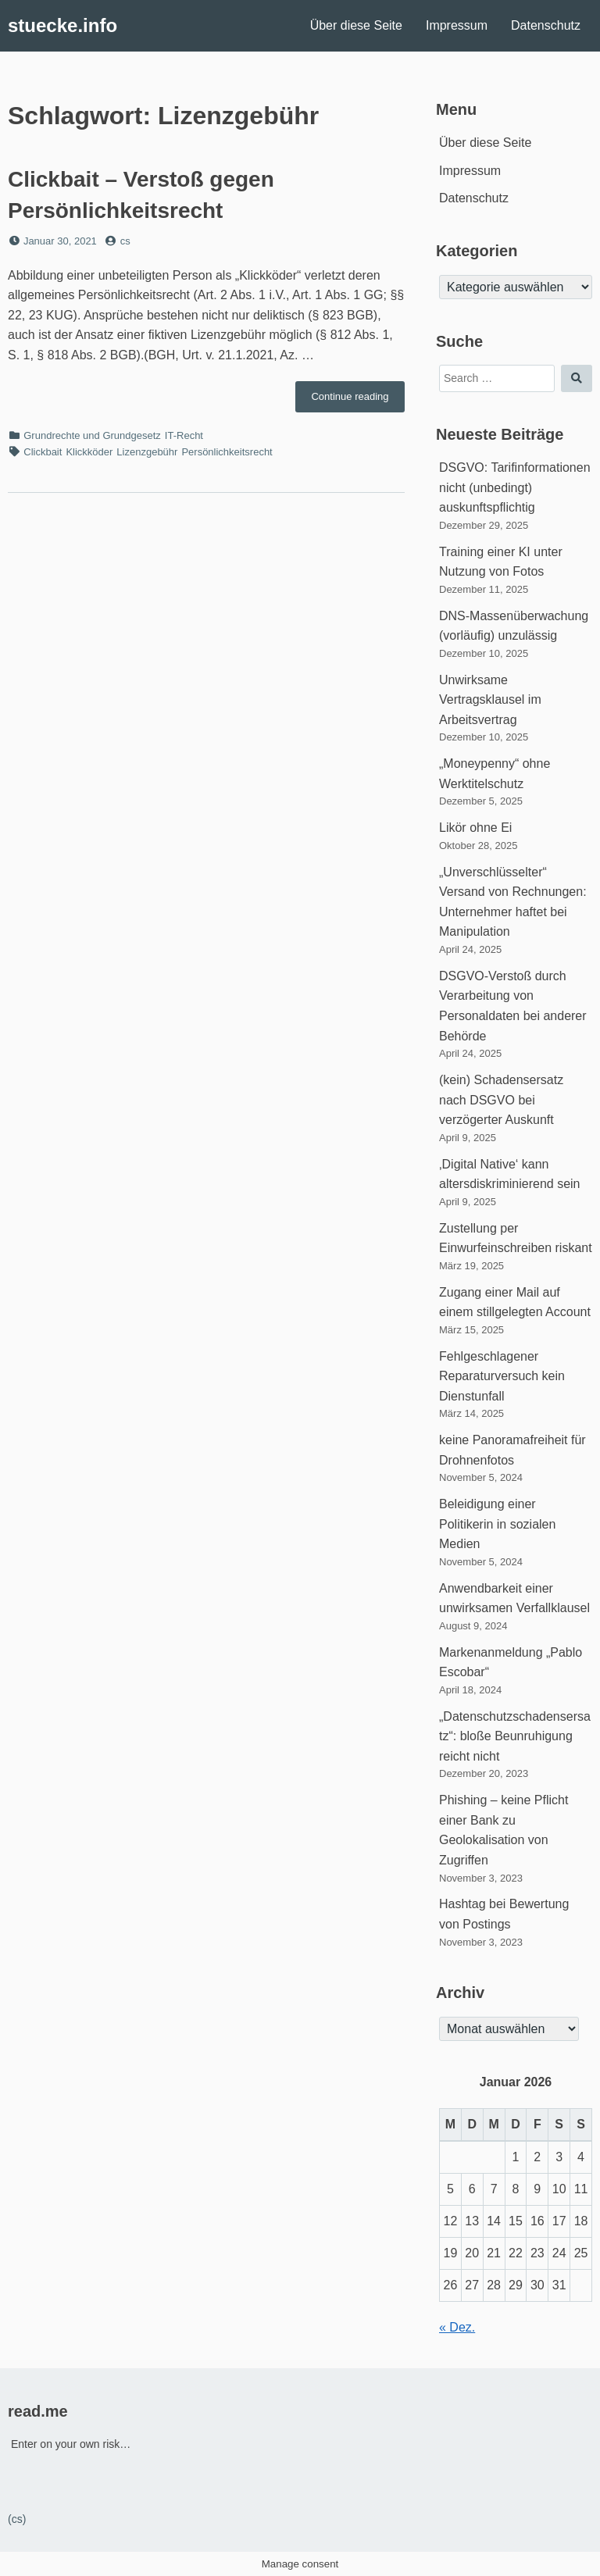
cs (125, 241)
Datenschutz (545, 25)
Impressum (457, 25)
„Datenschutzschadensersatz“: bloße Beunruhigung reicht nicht (515, 1736)
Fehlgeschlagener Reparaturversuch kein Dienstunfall (502, 1376)
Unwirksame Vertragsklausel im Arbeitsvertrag (490, 699)
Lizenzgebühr (146, 452)
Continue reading (358, 400)
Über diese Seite (356, 25)
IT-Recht (184, 435)
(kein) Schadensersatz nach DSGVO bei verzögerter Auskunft (501, 1099)
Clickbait (42, 452)
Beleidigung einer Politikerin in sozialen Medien (497, 1523)
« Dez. (457, 2327)
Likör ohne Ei (475, 827)
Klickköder (89, 452)
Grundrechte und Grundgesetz (92, 435)
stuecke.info (62, 25)
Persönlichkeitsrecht (226, 452)
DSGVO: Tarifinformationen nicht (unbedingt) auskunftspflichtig (515, 487)
